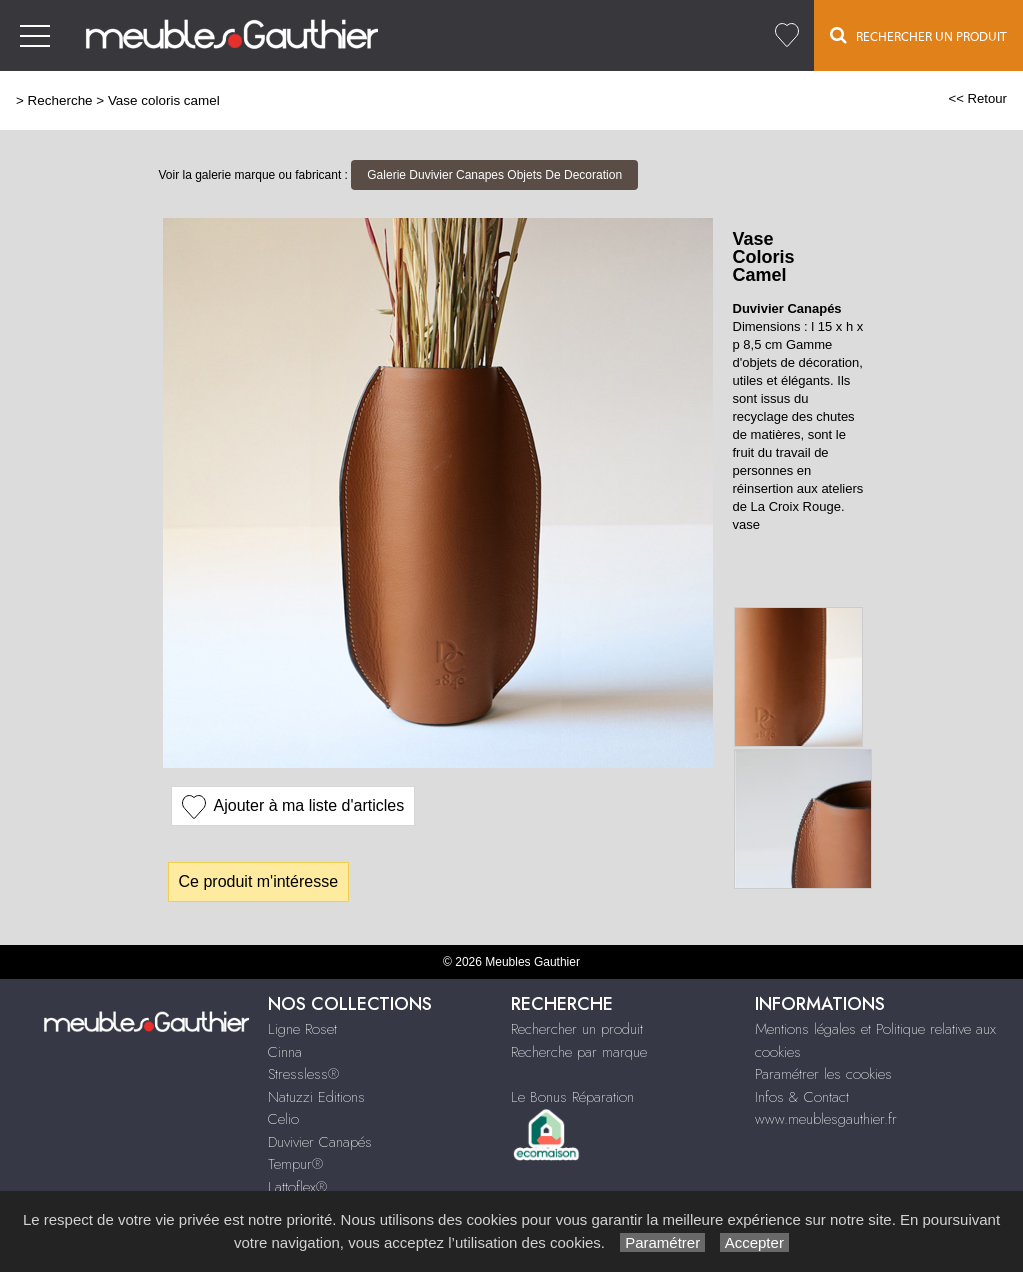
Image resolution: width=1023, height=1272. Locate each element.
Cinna (285, 1052)
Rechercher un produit (577, 1029)
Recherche (60, 100)
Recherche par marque (579, 1052)
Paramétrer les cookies (823, 1074)
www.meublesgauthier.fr (826, 1119)
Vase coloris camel (164, 100)
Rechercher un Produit (918, 35)
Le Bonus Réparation (572, 1097)
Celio (283, 1119)
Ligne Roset (302, 1029)
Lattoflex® (297, 1187)
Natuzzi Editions (316, 1097)
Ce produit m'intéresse (259, 881)
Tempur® (295, 1164)
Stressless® (303, 1074)
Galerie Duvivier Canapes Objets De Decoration (494, 175)
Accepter (754, 1242)
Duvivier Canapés (320, 1142)
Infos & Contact (802, 1097)
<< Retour (977, 98)
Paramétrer (662, 1242)
